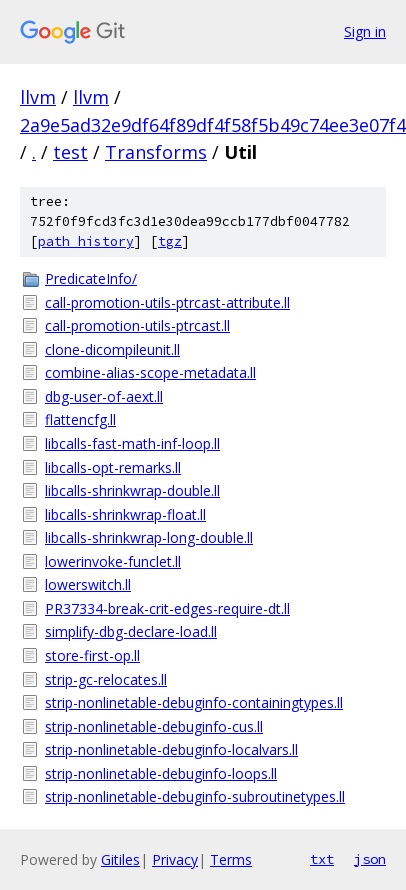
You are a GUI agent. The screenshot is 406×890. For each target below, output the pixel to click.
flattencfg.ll (80, 419)
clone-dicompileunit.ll (112, 349)
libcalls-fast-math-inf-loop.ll (132, 443)
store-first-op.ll (92, 655)
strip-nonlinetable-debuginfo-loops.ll (161, 773)
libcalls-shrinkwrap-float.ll (125, 514)
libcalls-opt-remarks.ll (113, 467)
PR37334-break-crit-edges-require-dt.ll (167, 608)
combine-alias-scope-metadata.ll (150, 372)
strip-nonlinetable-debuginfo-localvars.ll (171, 749)
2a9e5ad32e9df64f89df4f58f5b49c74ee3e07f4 (213, 125)
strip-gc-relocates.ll (106, 679)
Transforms (156, 152)
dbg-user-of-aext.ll (104, 396)
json (370, 859)
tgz (170, 241)
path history (86, 241)
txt (322, 859)
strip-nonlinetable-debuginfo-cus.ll (154, 726)
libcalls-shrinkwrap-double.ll (132, 490)
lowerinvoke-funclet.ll (113, 561)
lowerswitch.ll (88, 584)
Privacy (175, 859)
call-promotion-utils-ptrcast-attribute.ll (167, 302)
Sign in (365, 31)
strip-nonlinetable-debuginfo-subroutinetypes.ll (195, 796)
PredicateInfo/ (91, 278)
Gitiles (120, 859)
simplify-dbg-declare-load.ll (131, 631)
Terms (231, 859)
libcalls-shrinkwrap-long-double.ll (149, 537)
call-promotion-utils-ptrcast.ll (137, 325)
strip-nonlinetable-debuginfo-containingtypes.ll (194, 702)
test (70, 152)
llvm (38, 97)
